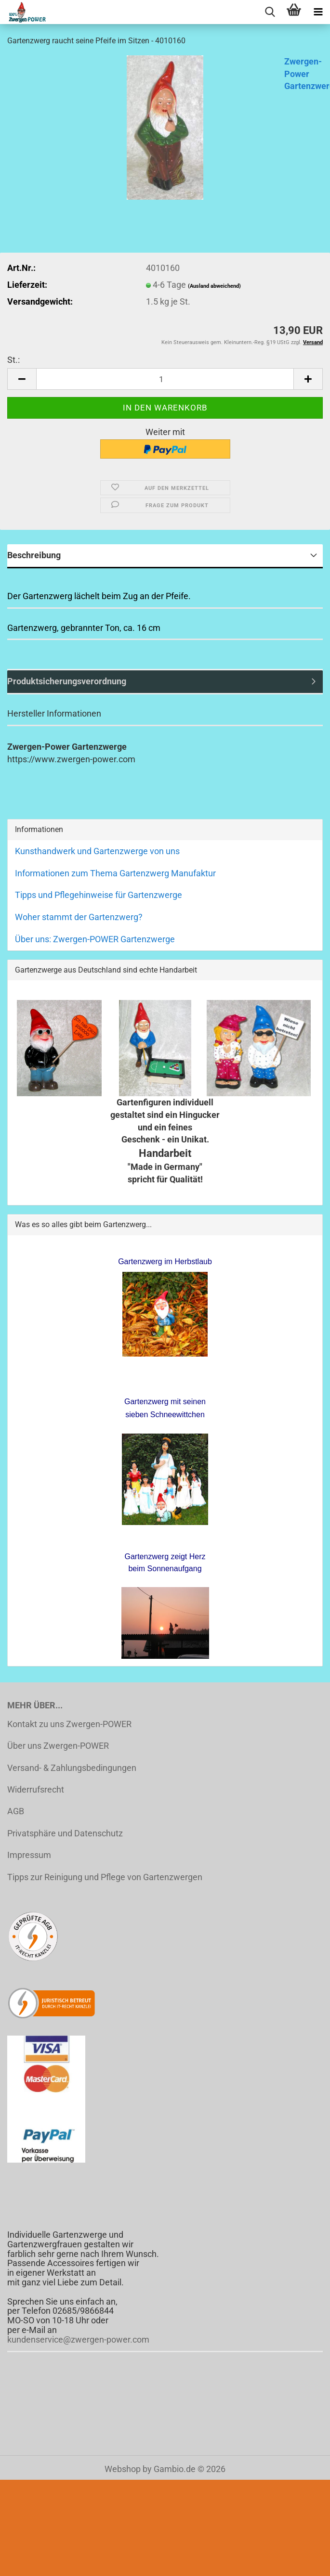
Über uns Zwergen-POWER (58, 1746)
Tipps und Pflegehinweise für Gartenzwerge (98, 895)
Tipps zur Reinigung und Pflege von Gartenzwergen (104, 1877)
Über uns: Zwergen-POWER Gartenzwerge (95, 939)
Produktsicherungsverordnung (66, 681)
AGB (15, 1811)
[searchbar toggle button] (270, 12)
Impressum (29, 1855)
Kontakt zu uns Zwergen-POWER (69, 1724)
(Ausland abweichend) (214, 286)
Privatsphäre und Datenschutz (65, 1833)
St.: (13, 360)
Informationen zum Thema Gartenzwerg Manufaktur (115, 873)
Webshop (123, 2469)
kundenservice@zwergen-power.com (78, 2339)
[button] (21, 379)
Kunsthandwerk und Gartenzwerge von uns (97, 851)
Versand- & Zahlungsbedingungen (71, 1768)
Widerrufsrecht (35, 1789)
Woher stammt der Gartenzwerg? (79, 917)
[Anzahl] (165, 379)
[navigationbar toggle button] (318, 12)
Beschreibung (34, 555)
